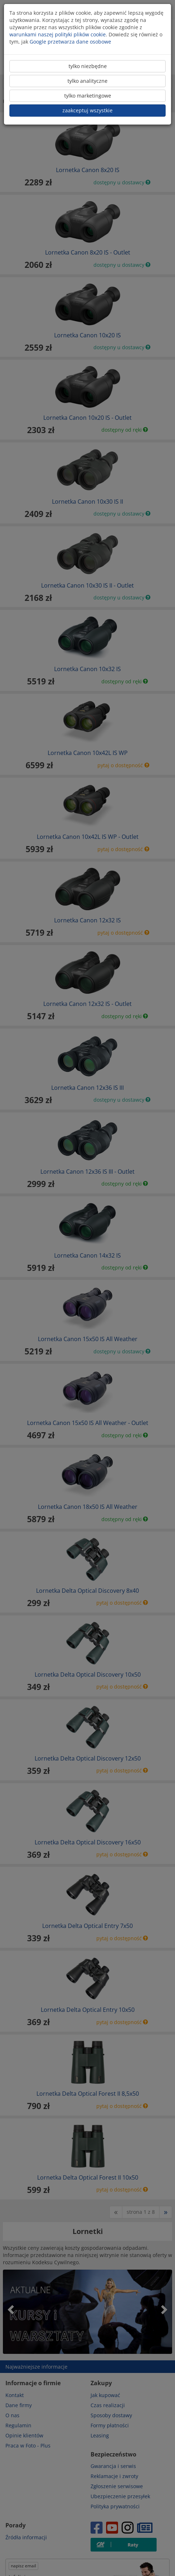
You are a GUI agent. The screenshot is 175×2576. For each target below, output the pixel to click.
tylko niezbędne (88, 66)
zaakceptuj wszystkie (87, 110)
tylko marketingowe (87, 95)
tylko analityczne (87, 80)
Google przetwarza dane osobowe (70, 41)
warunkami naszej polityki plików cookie (57, 34)
